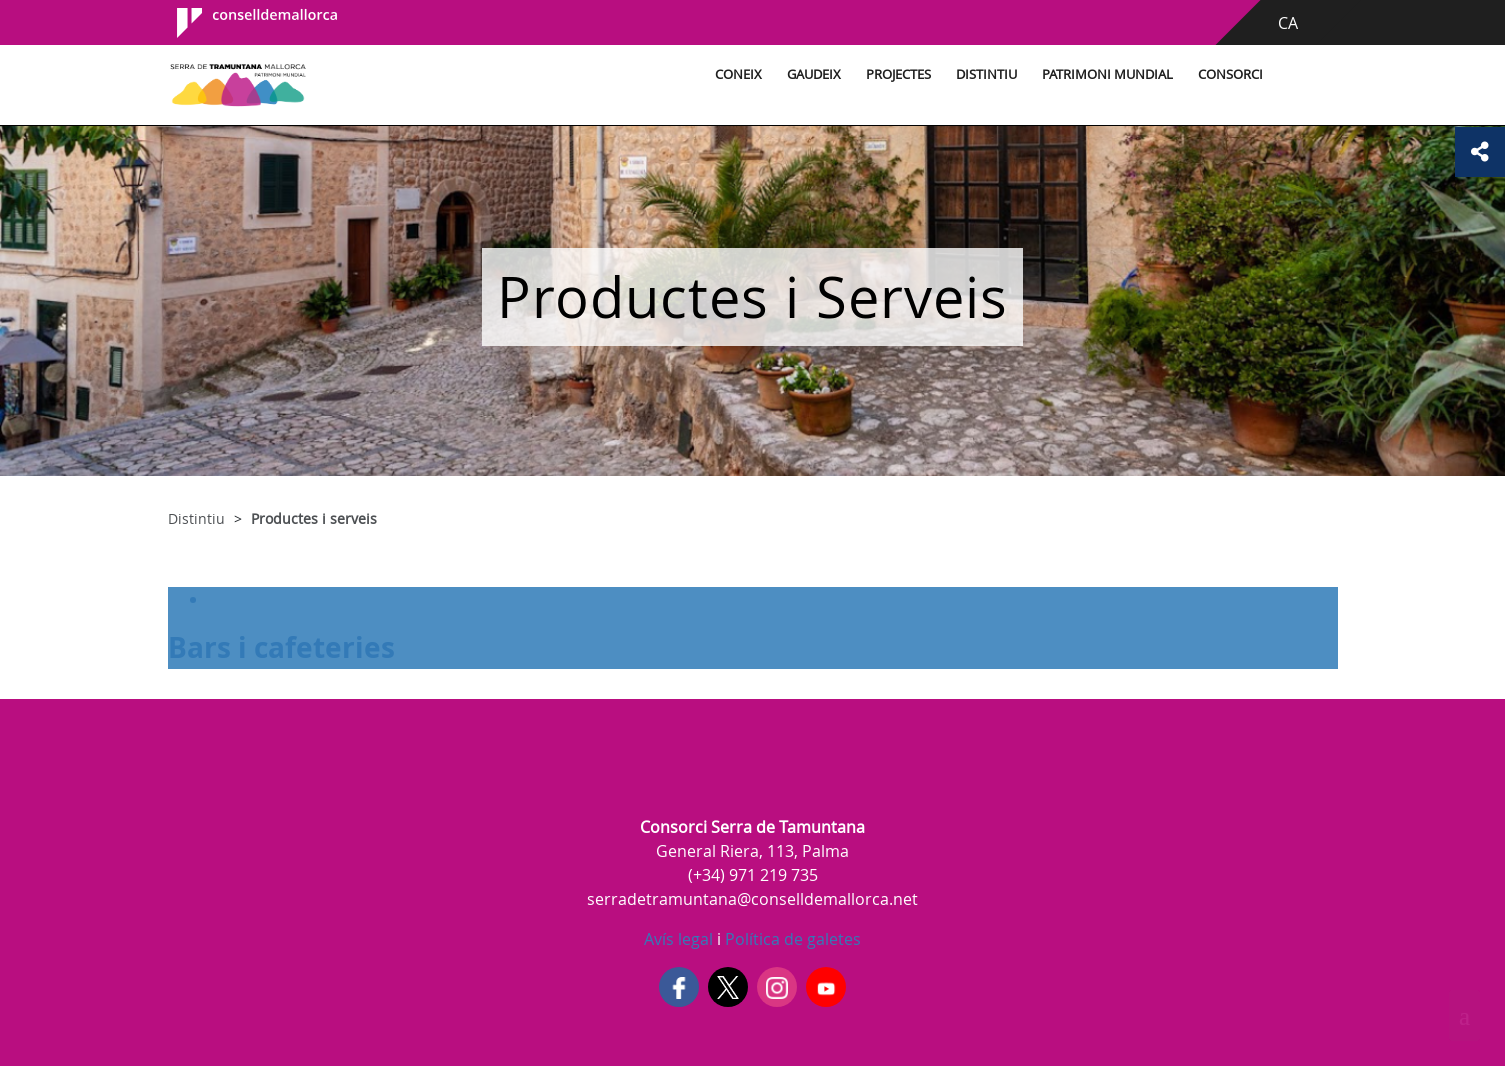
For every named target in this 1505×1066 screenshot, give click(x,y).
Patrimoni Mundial (1107, 74)
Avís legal (678, 939)
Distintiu (986, 74)
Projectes (898, 74)
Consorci (1230, 74)
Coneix (738, 74)
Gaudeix (814, 74)
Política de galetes (791, 939)
